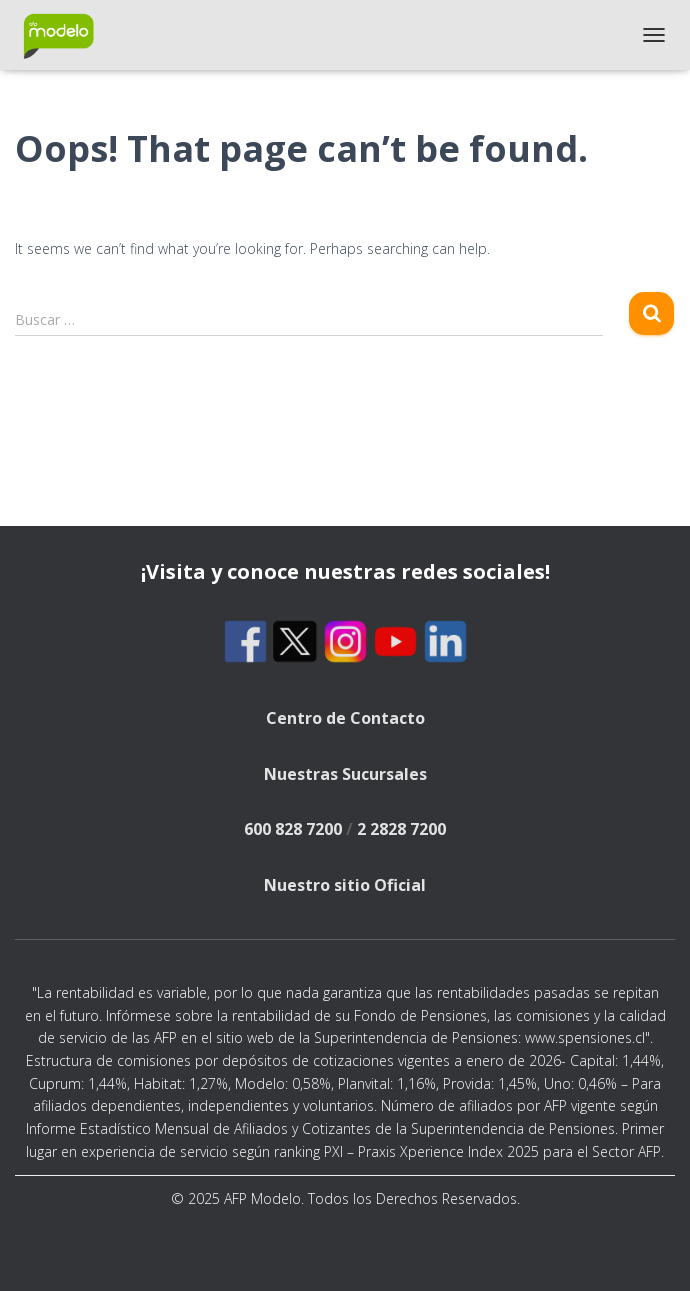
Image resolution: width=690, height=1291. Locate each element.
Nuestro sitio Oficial (345, 885)
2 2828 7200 (401, 829)
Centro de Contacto (345, 718)
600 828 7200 (293, 829)
